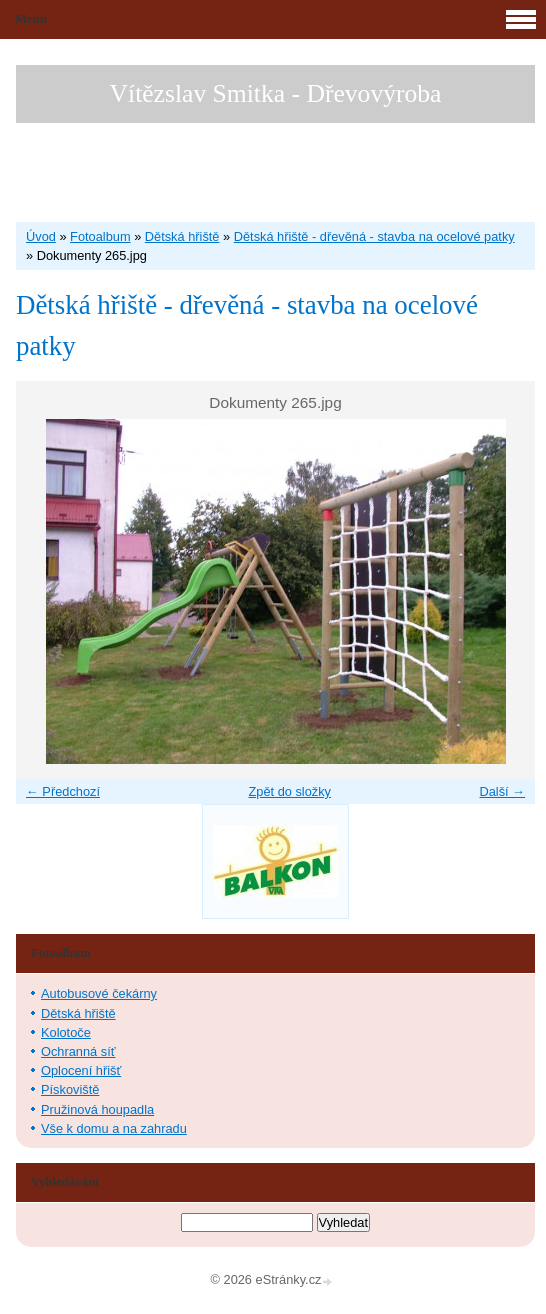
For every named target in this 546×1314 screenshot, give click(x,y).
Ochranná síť (78, 1051)
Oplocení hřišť (81, 1070)
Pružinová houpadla (97, 1109)
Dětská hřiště (182, 236)
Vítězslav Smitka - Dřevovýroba (276, 93)
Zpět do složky (289, 791)
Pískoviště (70, 1089)
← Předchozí (63, 791)
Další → (502, 791)
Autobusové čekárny (99, 993)
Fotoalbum (100, 236)
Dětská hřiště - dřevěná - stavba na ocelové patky (374, 236)
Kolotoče (66, 1032)
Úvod (41, 236)
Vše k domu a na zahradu (114, 1128)
